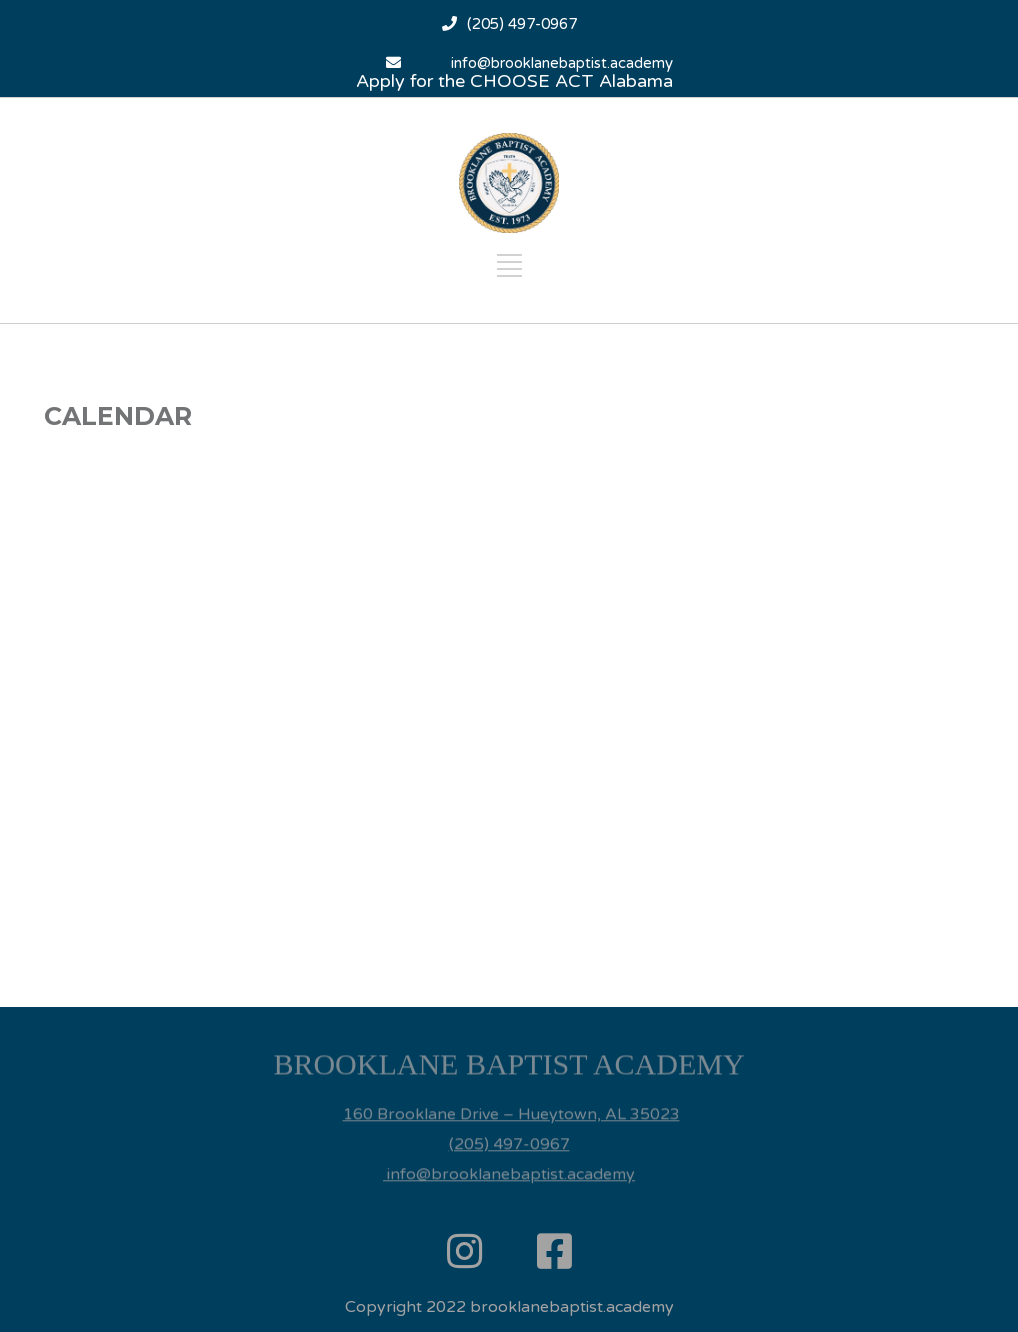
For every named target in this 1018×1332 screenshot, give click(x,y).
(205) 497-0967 (522, 24)
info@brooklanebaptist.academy (562, 63)
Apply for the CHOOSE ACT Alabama (514, 81)
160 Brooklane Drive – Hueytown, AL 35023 (511, 1093)
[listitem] (509, 1057)
